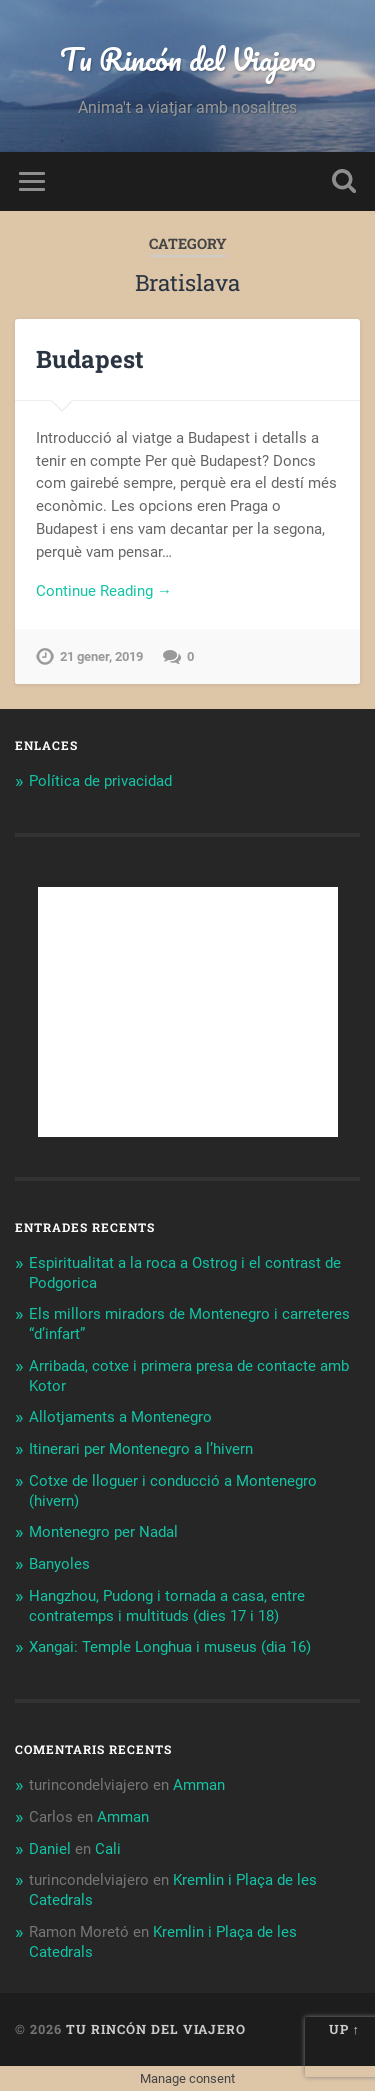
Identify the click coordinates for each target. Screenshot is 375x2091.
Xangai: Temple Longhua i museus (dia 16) (170, 1647)
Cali (108, 1849)
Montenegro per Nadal (103, 1532)
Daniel (50, 1849)
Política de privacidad (100, 781)
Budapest (90, 359)
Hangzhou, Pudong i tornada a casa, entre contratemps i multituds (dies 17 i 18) (167, 1606)
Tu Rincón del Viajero (188, 59)
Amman (199, 1785)
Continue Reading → (104, 591)
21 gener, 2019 (101, 656)
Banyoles (59, 1564)
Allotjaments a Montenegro (120, 1417)
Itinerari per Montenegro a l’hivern (141, 1449)
